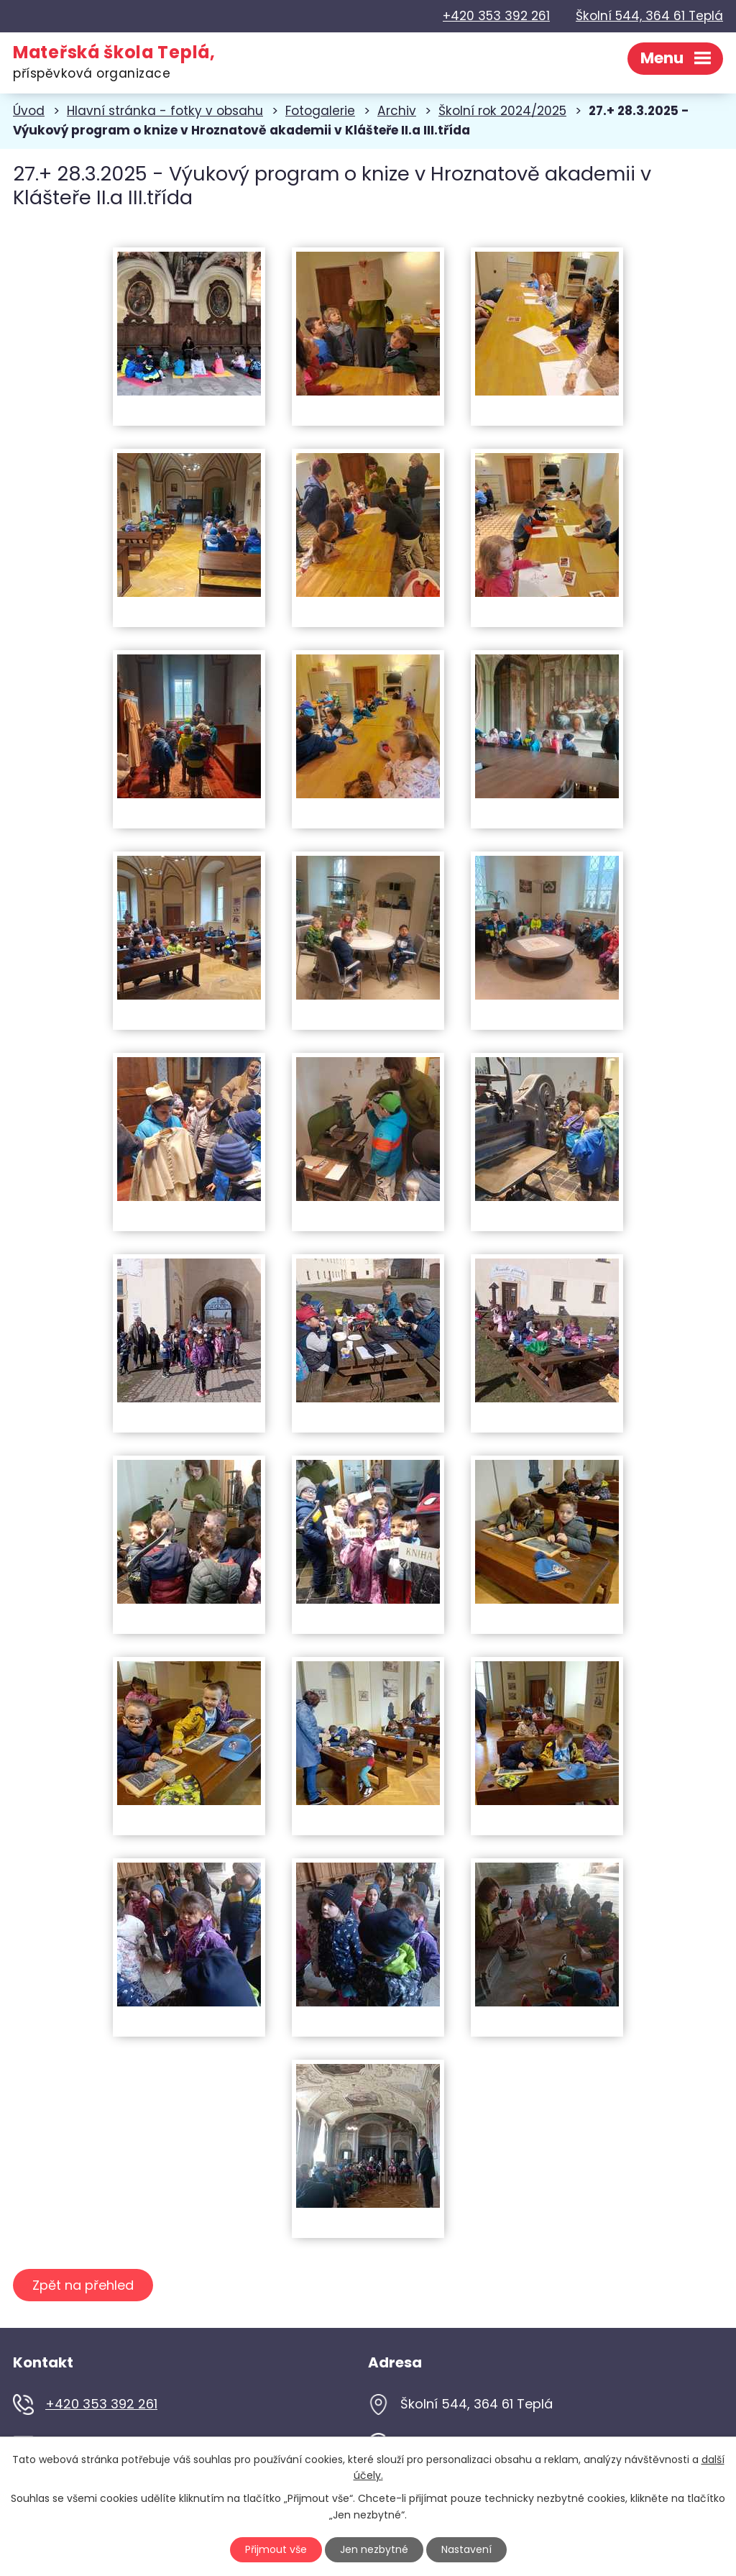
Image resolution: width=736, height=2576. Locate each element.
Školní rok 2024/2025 (502, 110)
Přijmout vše (276, 2549)
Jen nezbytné (374, 2549)
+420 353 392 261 (496, 15)
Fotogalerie (320, 110)
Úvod (29, 110)
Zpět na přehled (83, 2286)
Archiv (396, 110)
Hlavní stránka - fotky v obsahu (165, 110)
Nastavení (466, 2549)
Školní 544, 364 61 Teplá (649, 15)
